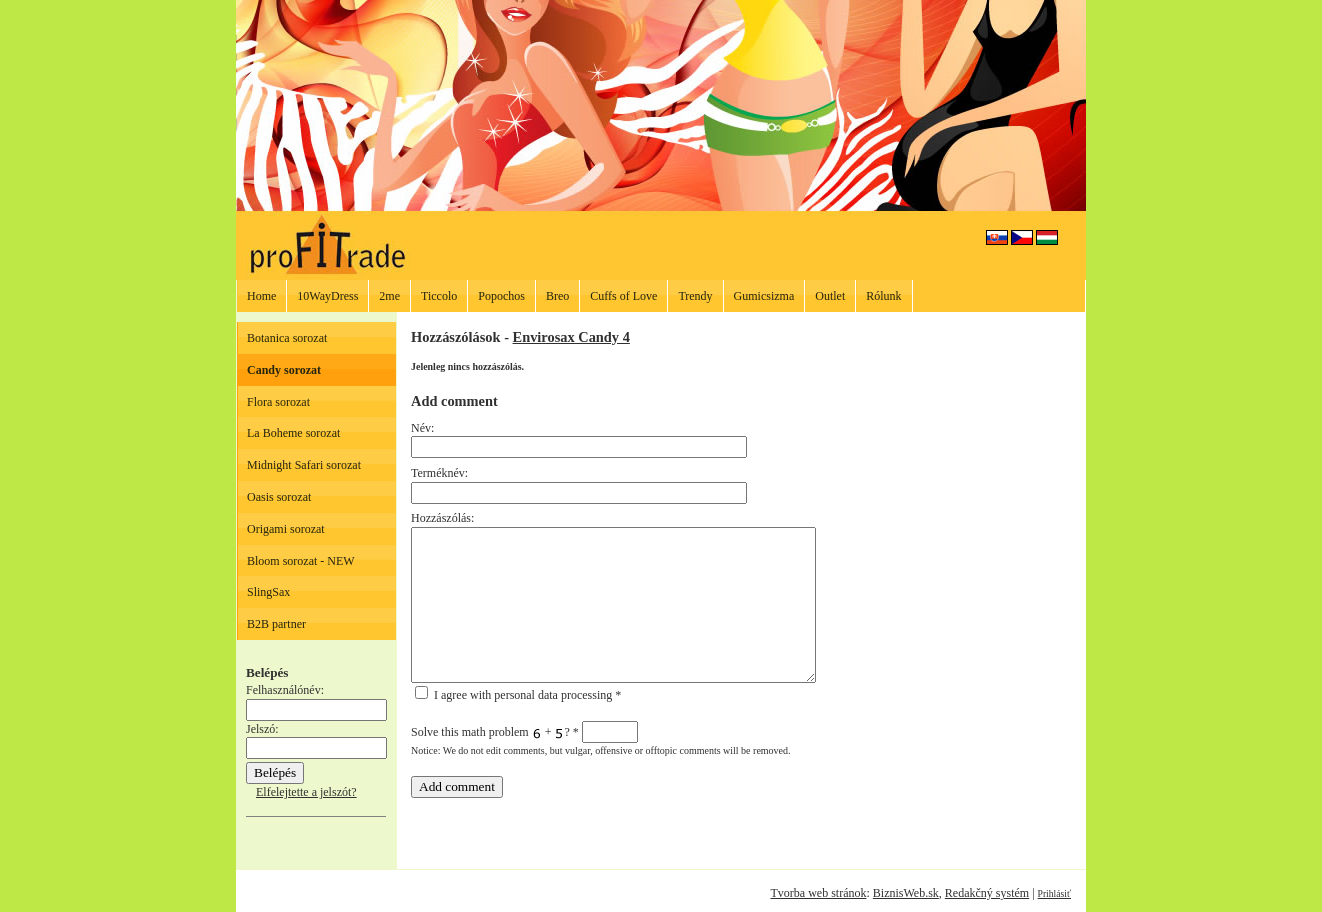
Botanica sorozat (287, 338)
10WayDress (327, 296)
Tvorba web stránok (818, 893)
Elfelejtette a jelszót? (306, 792)
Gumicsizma (764, 296)
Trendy (695, 296)
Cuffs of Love (623, 296)
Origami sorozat (286, 529)
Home (261, 296)
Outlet (830, 296)
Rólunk (883, 296)
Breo (557, 296)
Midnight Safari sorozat (304, 465)
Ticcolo (439, 296)
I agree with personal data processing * (518, 695)
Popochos (501, 296)
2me (389, 296)
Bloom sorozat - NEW (301, 561)
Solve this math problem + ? (524, 732)
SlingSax (268, 592)
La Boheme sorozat (293, 433)
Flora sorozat (278, 402)
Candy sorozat (284, 370)
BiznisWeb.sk (906, 893)
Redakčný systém (987, 893)
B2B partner (276, 624)
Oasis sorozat (279, 497)
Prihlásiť (1054, 893)
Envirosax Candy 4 (571, 337)
